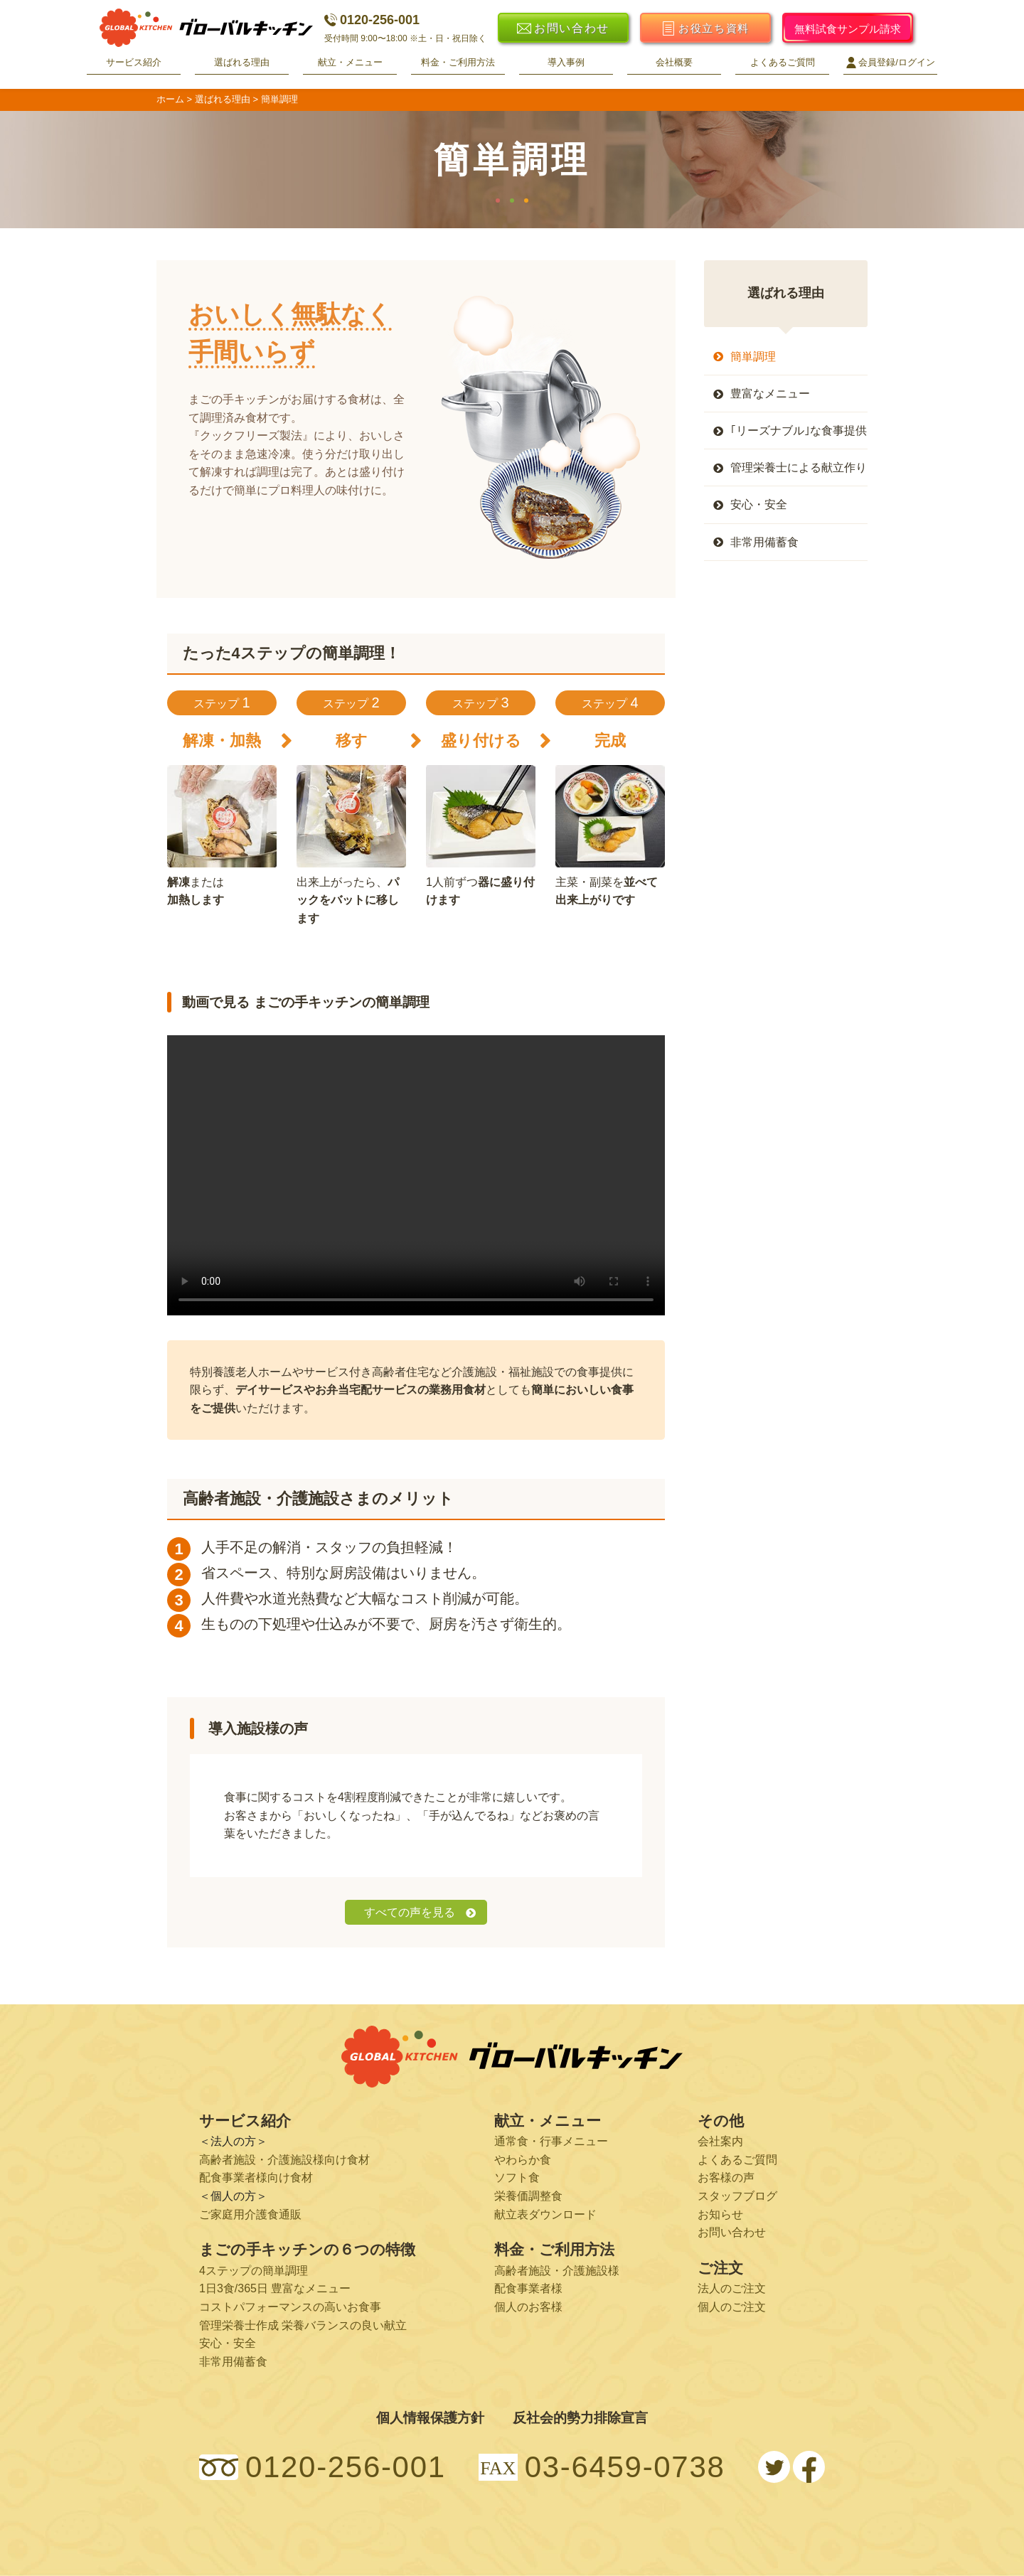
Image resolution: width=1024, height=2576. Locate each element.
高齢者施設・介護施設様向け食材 (284, 2160)
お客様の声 (726, 2177)
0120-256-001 (372, 20)
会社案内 (720, 2141)
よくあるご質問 (782, 62)
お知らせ (720, 2214)
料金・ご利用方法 (458, 62)
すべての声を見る (409, 1912)
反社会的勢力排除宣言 (580, 2417)
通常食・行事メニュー (551, 2141)
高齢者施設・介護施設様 (556, 2271)
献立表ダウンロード (545, 2214)
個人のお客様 (528, 2307)
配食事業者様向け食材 (256, 2177)
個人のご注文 (732, 2307)
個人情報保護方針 (430, 2417)
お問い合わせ (732, 2232)
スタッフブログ (737, 2196)
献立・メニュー (350, 62)
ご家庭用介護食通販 (250, 2214)
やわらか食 (522, 2160)
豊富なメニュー (770, 394)
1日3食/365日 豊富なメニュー (275, 2288)
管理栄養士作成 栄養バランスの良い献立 (303, 2325)
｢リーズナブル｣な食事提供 (798, 430)
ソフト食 (517, 2177)
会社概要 (674, 62)
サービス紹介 (133, 62)
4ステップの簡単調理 (253, 2271)
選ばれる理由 (242, 62)
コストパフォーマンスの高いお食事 (290, 2307)
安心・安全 (758, 504)
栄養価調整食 (528, 2196)
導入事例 (566, 62)
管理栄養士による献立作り (798, 467)
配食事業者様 (528, 2288)
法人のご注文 (732, 2288)
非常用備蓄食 (764, 542)
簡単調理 (753, 357)
